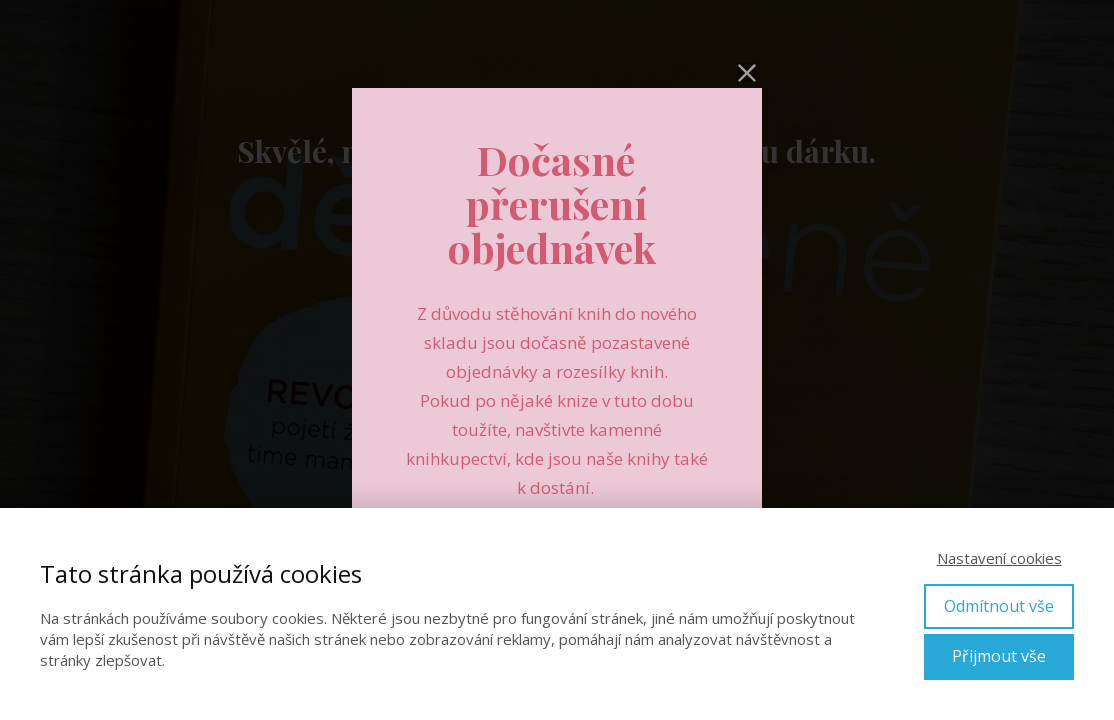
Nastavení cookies (999, 558)
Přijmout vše (999, 656)
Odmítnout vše (999, 606)
